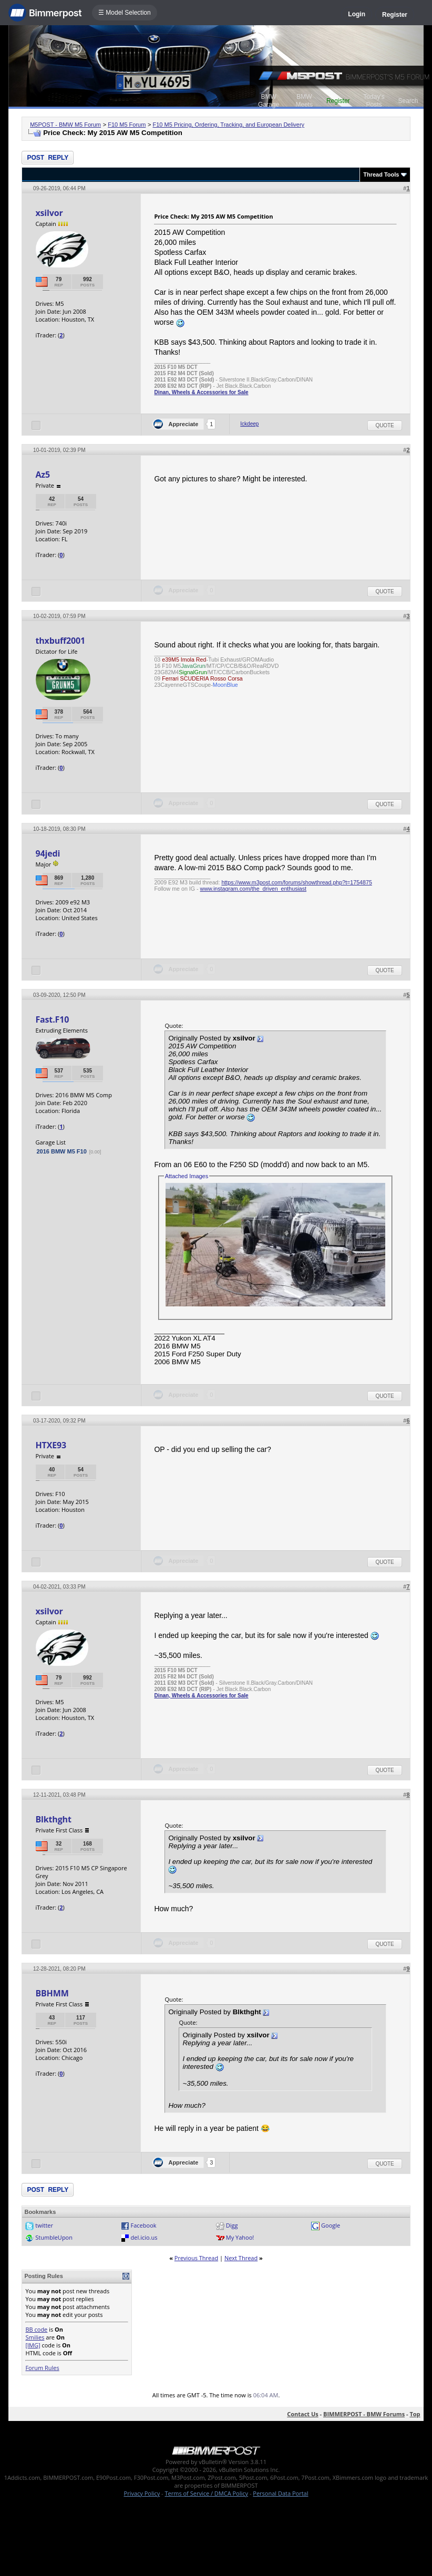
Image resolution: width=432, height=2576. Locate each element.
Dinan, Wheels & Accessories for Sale (201, 392)
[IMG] (32, 2345)
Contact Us (302, 2414)
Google (330, 2225)
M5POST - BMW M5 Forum (65, 124)
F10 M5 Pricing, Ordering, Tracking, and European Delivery (229, 124)
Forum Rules (42, 2368)
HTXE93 (50, 1445)
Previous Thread (196, 2258)
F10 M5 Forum (127, 124)
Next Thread (241, 2258)
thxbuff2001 (60, 640)
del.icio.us (144, 2237)
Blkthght (53, 1819)
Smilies (34, 2337)
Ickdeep (249, 424)
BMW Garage (268, 100)
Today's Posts (373, 100)
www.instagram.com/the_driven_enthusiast (253, 888)
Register (394, 14)
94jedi (47, 853)
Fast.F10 (52, 1019)
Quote (384, 425)
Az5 (42, 474)
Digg (232, 2225)
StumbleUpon (54, 2237)
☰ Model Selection (124, 12)
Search (408, 101)
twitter (44, 2225)
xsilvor (49, 213)
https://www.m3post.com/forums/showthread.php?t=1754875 (296, 882)
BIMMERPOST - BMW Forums (364, 2414)
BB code (36, 2329)
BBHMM (51, 1993)
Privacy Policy (142, 2493)
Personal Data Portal (280, 2493)
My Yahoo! (240, 2237)
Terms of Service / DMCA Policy (206, 2493)
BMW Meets (304, 100)
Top (414, 2414)
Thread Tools (381, 174)
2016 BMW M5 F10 (61, 1151)
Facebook (144, 2225)
